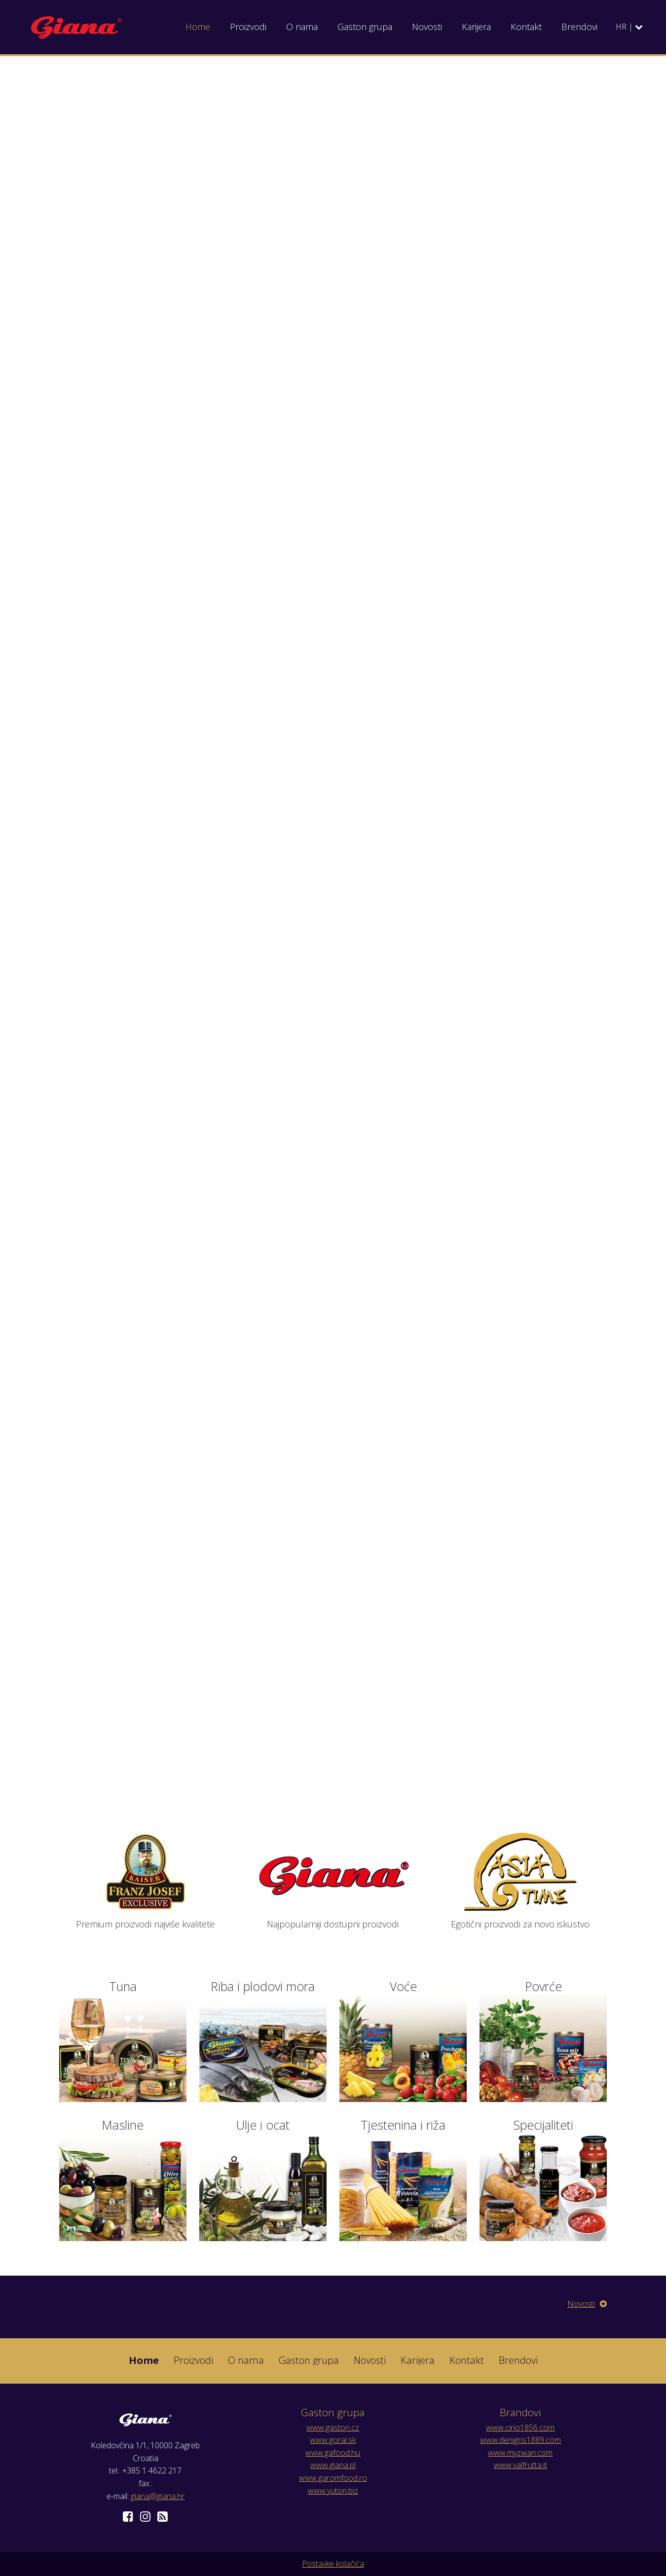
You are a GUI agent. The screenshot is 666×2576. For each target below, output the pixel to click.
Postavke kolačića (333, 2563)
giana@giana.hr (158, 2496)
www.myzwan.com (520, 2452)
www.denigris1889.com (520, 2439)
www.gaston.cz (332, 2427)
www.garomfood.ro (333, 2477)
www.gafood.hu (332, 2452)
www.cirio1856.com (520, 2427)
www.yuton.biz (333, 2490)
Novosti (587, 2303)
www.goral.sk (333, 2439)
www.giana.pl (333, 2465)
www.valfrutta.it (520, 2465)
